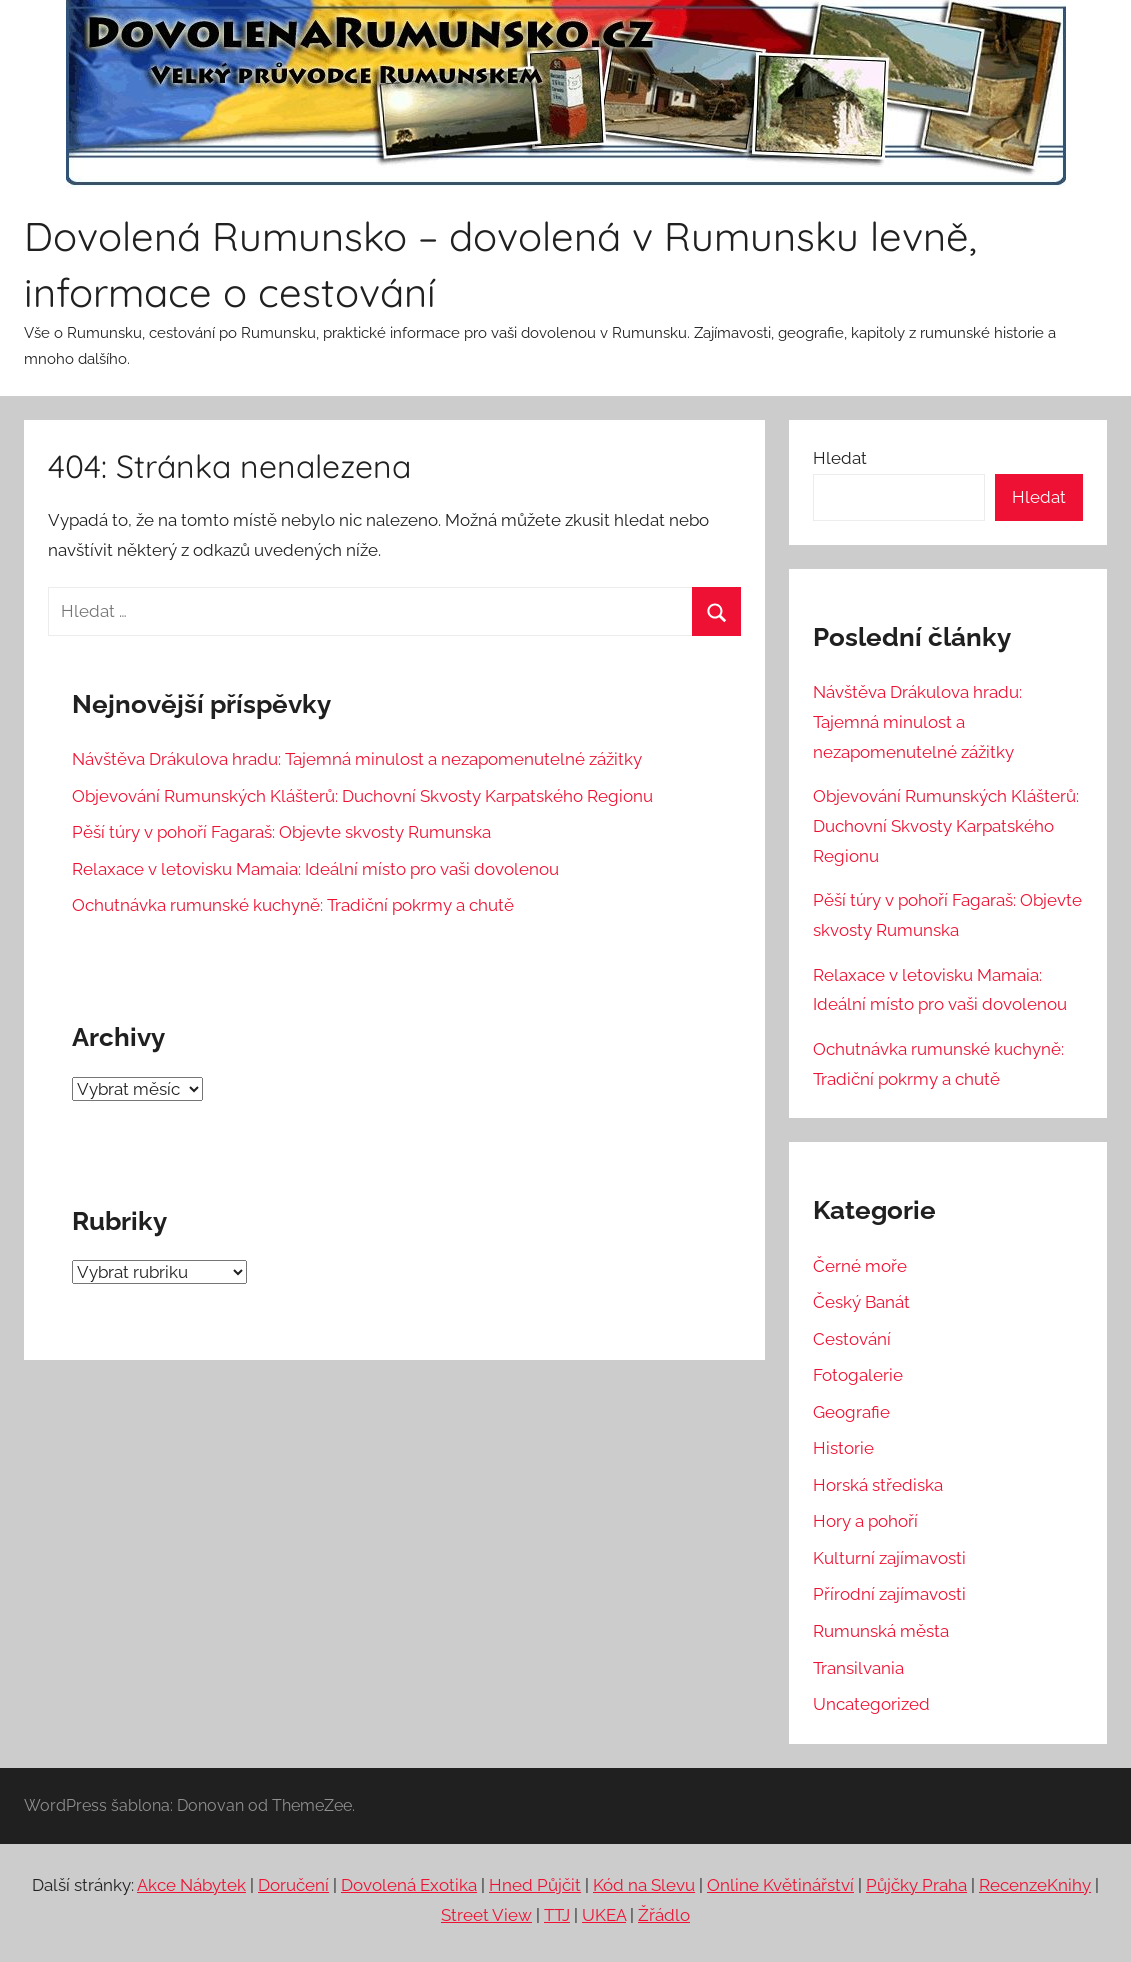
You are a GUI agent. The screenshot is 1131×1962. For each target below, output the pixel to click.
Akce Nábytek (191, 1885)
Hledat (840, 458)
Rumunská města (881, 1631)
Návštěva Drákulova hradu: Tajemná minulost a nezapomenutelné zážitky (357, 759)
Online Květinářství (780, 1885)
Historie (843, 1448)
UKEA (604, 1915)
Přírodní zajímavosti (889, 1594)
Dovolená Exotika (409, 1885)
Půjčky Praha (916, 1885)
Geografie (851, 1412)
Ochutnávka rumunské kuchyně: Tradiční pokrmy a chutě (293, 905)
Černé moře (860, 1266)
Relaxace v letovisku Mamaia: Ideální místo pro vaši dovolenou (315, 869)
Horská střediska (878, 1485)
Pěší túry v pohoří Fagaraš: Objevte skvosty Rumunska (281, 832)
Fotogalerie (858, 1375)
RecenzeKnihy (1035, 1885)
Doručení (293, 1885)
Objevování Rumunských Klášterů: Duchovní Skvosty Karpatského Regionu (362, 796)
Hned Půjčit (535, 1885)
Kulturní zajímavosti (889, 1558)
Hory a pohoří (865, 1521)
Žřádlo (664, 1915)
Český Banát (861, 1302)
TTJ (557, 1915)
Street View (486, 1915)
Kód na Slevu (644, 1885)
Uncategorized (871, 1704)
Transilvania (858, 1668)
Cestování (852, 1339)
